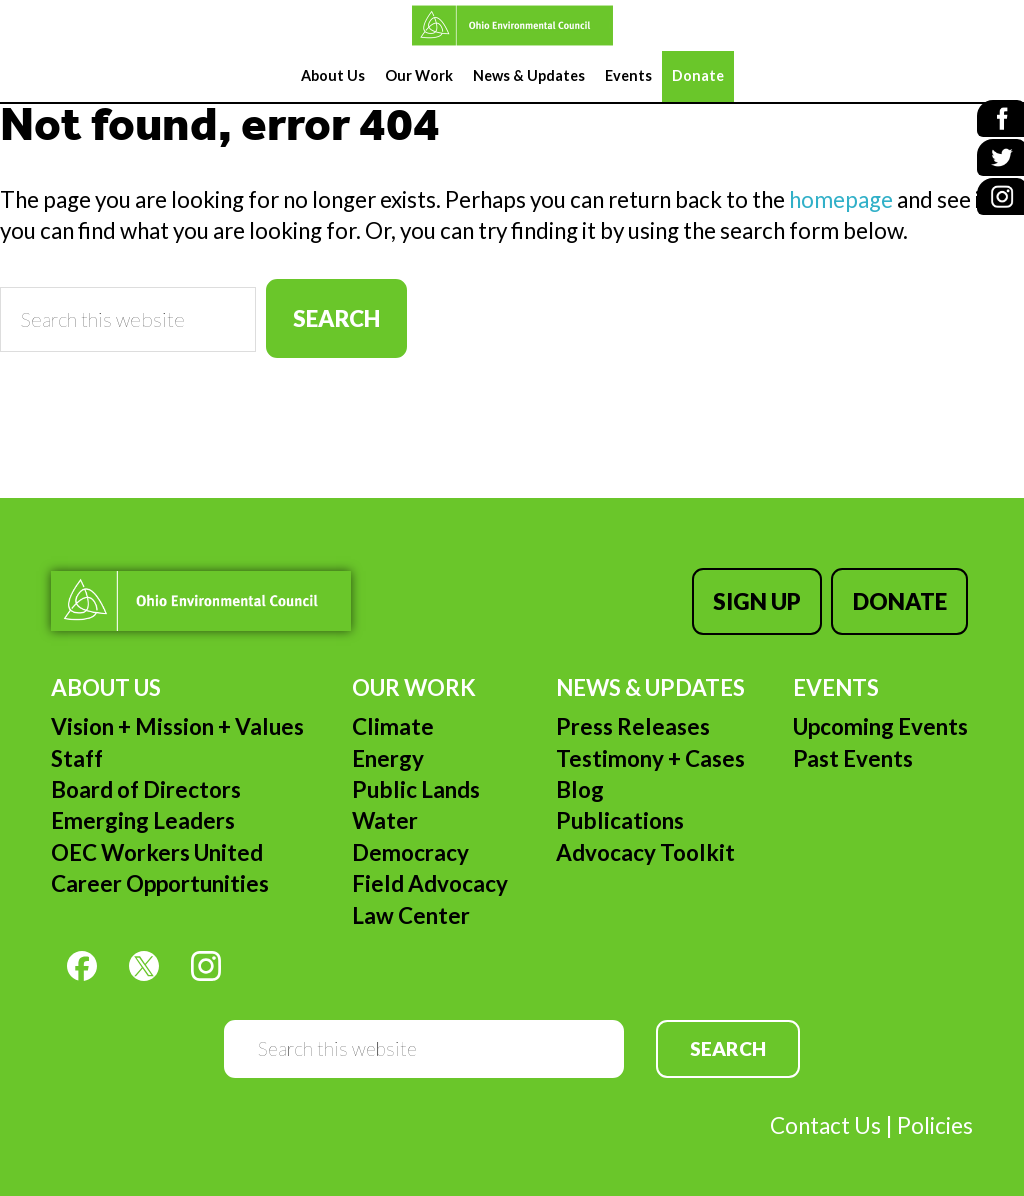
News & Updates (650, 677)
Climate (393, 716)
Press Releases (633, 716)
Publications (620, 810)
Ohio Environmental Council (512, 25)
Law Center (411, 904)
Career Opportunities (160, 873)
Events (836, 677)
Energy (388, 748)
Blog (580, 779)
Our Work (414, 677)
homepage (841, 199)
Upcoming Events (880, 716)
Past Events (853, 748)
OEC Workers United (157, 842)
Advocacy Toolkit (645, 842)
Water (385, 810)
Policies (935, 1115)
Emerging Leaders (143, 810)
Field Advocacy (430, 873)
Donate (905, 595)
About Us (106, 677)
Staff (77, 748)
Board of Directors (146, 779)
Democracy (410, 842)
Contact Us (825, 1115)
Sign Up (767, 595)
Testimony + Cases (650, 748)
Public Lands (416, 779)
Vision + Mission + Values (177, 716)
